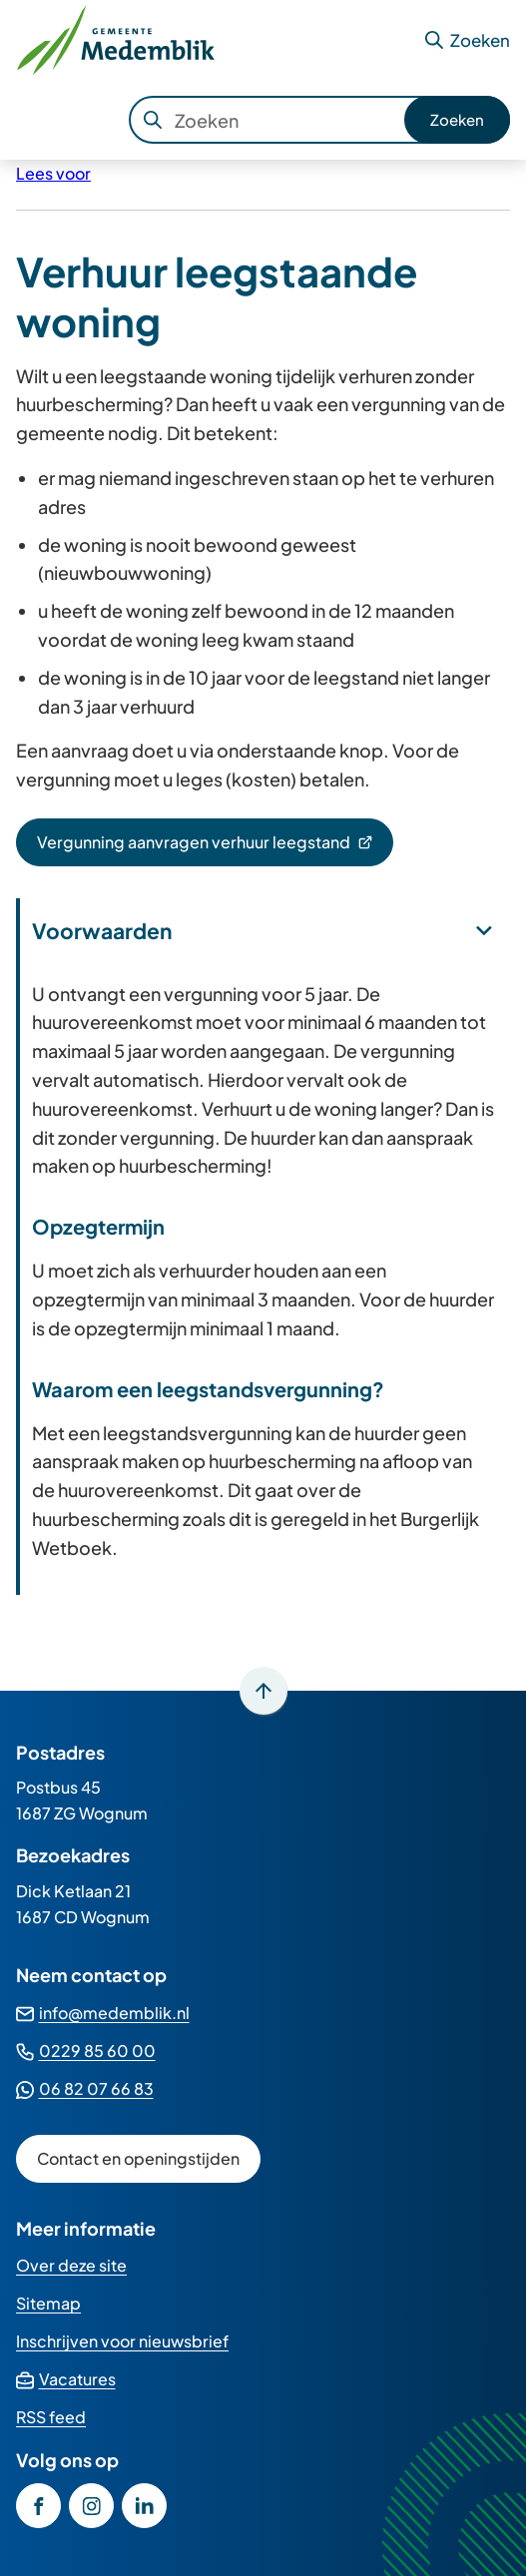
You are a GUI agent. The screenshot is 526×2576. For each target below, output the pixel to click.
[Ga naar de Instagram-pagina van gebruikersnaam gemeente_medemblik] (91, 2505)
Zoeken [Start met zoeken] (457, 119)
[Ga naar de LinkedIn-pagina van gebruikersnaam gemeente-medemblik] (144, 2505)
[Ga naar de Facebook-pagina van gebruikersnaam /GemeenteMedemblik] (38, 2505)
